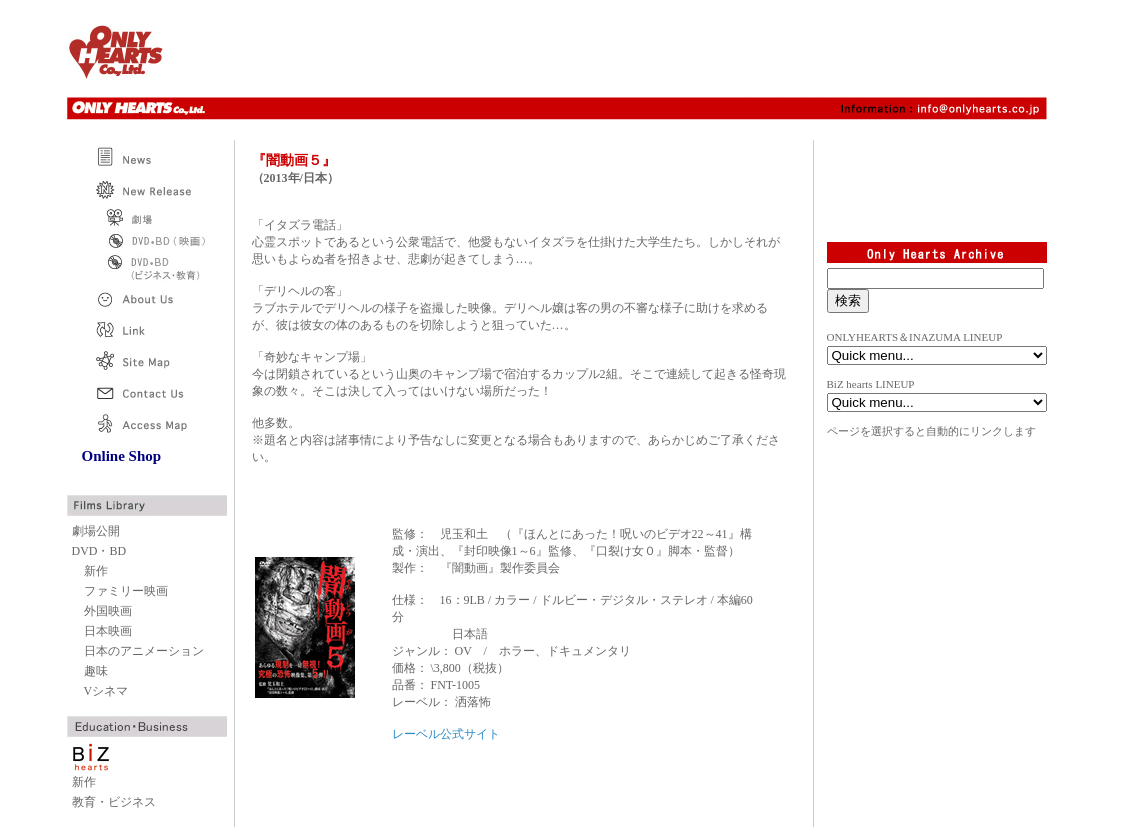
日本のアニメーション (144, 651)
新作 (96, 571)
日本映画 (108, 631)
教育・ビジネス (114, 802)
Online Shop (122, 456)
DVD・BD (99, 551)
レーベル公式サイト (446, 734)
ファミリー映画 (126, 591)
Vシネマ (106, 691)
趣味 (96, 671)
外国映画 (108, 611)
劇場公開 (96, 531)
